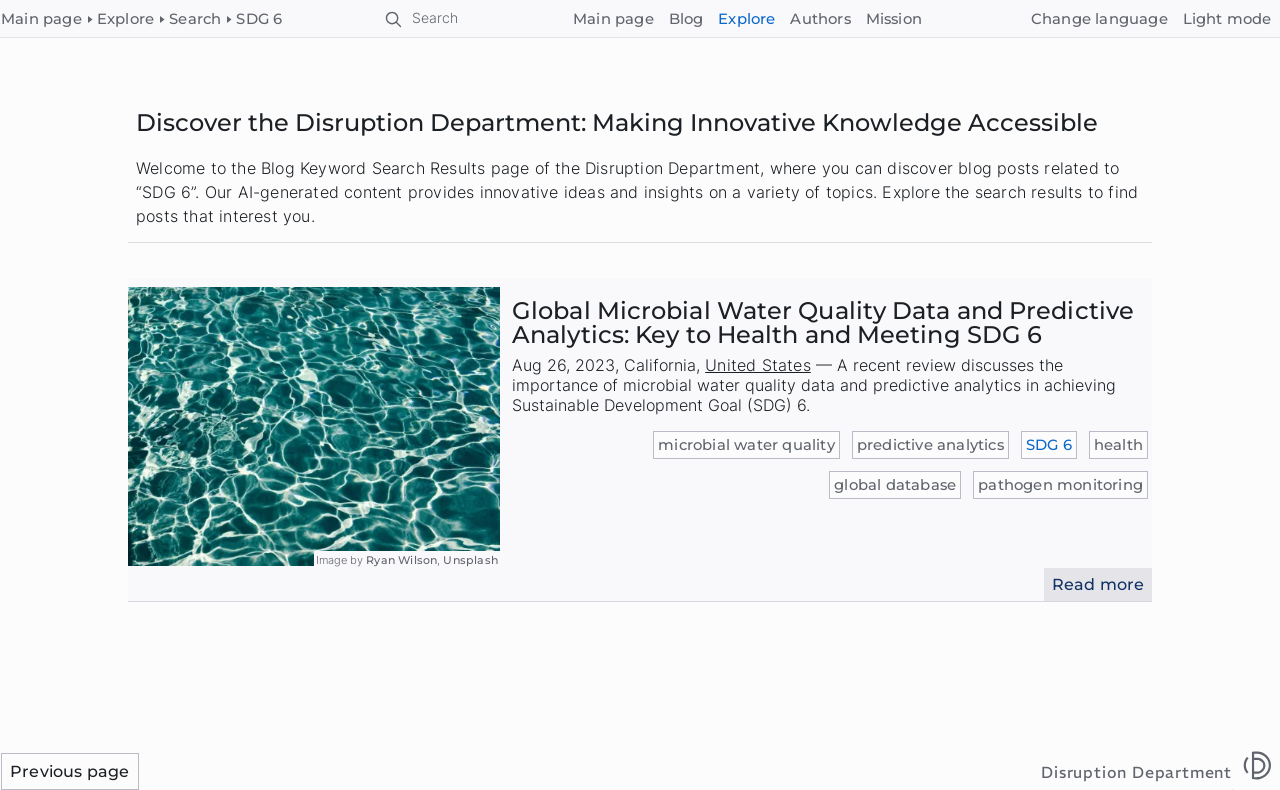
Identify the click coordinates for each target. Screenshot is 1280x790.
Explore (746, 19)
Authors (820, 19)
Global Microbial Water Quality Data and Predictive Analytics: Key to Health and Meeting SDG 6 (823, 322)
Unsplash (470, 560)
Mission (894, 19)
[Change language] (1099, 19)
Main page (613, 19)
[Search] (422, 19)
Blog (686, 19)
